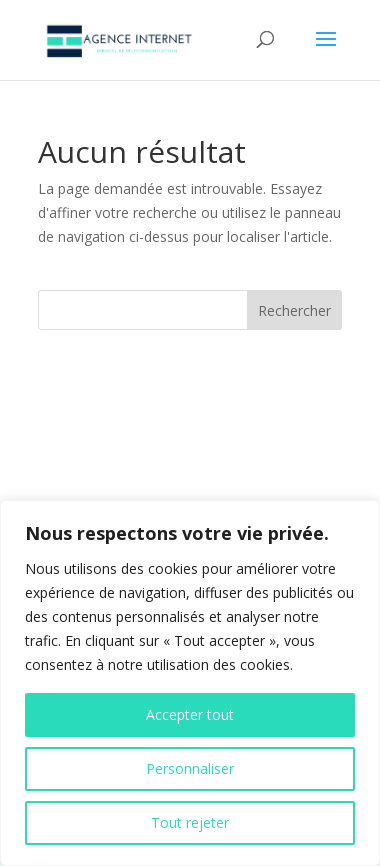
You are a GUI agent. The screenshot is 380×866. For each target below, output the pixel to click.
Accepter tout (190, 714)
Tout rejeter (190, 822)
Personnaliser (190, 768)
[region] (190, 683)
